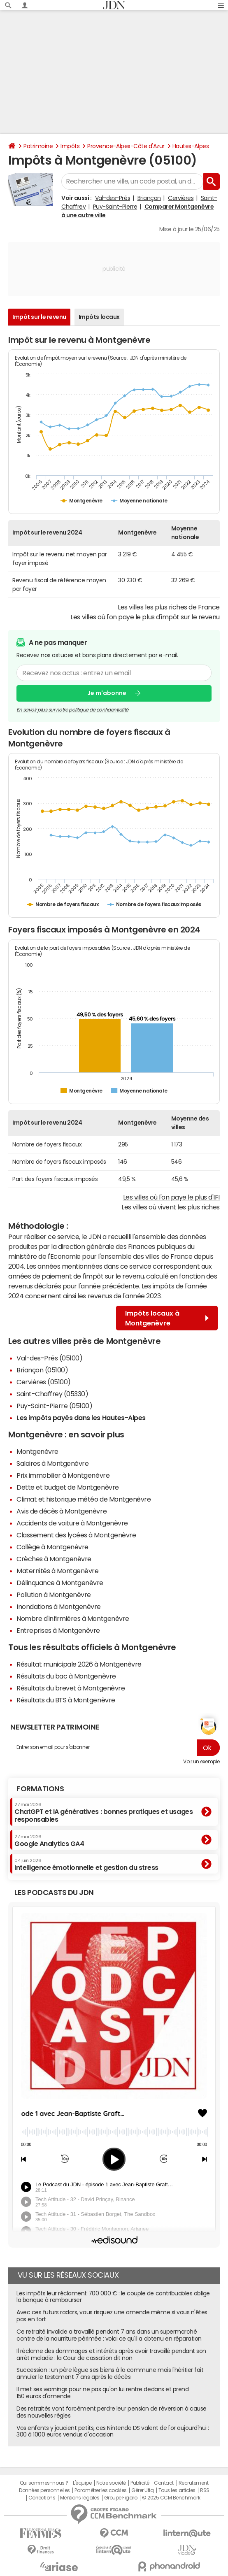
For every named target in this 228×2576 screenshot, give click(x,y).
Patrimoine (38, 146)
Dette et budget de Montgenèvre (67, 1487)
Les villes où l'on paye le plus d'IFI (171, 1197)
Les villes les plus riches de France (169, 607)
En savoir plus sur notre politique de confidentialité (72, 709)
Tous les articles (176, 2490)
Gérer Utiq (142, 2490)
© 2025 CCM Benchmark (171, 2497)
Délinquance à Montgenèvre (59, 1582)
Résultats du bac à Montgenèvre (66, 1676)
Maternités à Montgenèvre (57, 1570)
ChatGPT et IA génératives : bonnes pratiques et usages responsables (103, 1812)
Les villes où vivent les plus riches (170, 1207)
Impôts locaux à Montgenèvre (167, 1318)
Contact (164, 2483)
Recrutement (194, 2483)
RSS (204, 2490)
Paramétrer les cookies (100, 2490)
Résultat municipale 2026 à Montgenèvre (79, 1664)
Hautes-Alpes (190, 146)
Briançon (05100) (42, 1370)
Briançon (149, 198)
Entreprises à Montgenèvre (58, 1630)
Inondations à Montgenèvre (58, 1606)
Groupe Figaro (120, 2497)
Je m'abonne (106, 693)
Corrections (42, 2497)
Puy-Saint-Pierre (115, 206)
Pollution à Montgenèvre (53, 1594)
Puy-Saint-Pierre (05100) (54, 1405)
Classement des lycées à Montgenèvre (76, 1535)
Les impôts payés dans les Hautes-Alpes (81, 1417)
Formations (40, 1789)
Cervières (180, 198)
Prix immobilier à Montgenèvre (62, 1475)
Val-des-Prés (112, 198)
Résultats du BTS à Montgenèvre (65, 1700)
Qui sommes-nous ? (44, 2483)
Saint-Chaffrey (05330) (52, 1393)
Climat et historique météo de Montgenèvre (83, 1499)
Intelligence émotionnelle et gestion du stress (86, 1864)
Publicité (139, 2483)
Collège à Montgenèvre (52, 1547)
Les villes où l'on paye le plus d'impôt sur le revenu (145, 617)
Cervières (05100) (43, 1382)
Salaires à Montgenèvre (52, 1463)
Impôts (69, 146)
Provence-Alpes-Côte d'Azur (126, 146)
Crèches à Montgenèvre (53, 1558)
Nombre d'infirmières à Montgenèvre (72, 1618)
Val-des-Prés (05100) (49, 1358)
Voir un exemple (201, 1761)
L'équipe (82, 2483)
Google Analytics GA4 (49, 1840)
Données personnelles (44, 2490)
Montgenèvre (37, 1451)
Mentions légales (79, 2497)
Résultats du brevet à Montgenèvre (70, 1688)
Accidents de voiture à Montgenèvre (72, 1523)
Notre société (111, 2483)
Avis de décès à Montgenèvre (61, 1511)
